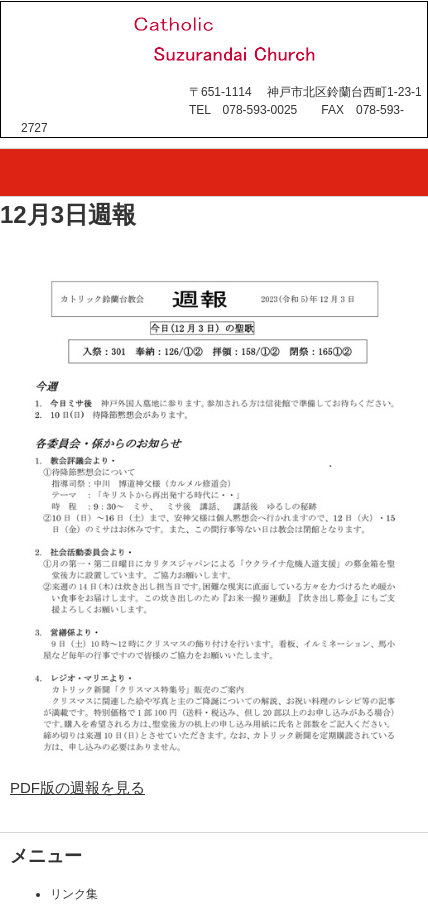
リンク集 (74, 894)
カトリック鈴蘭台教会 (143, 95)
